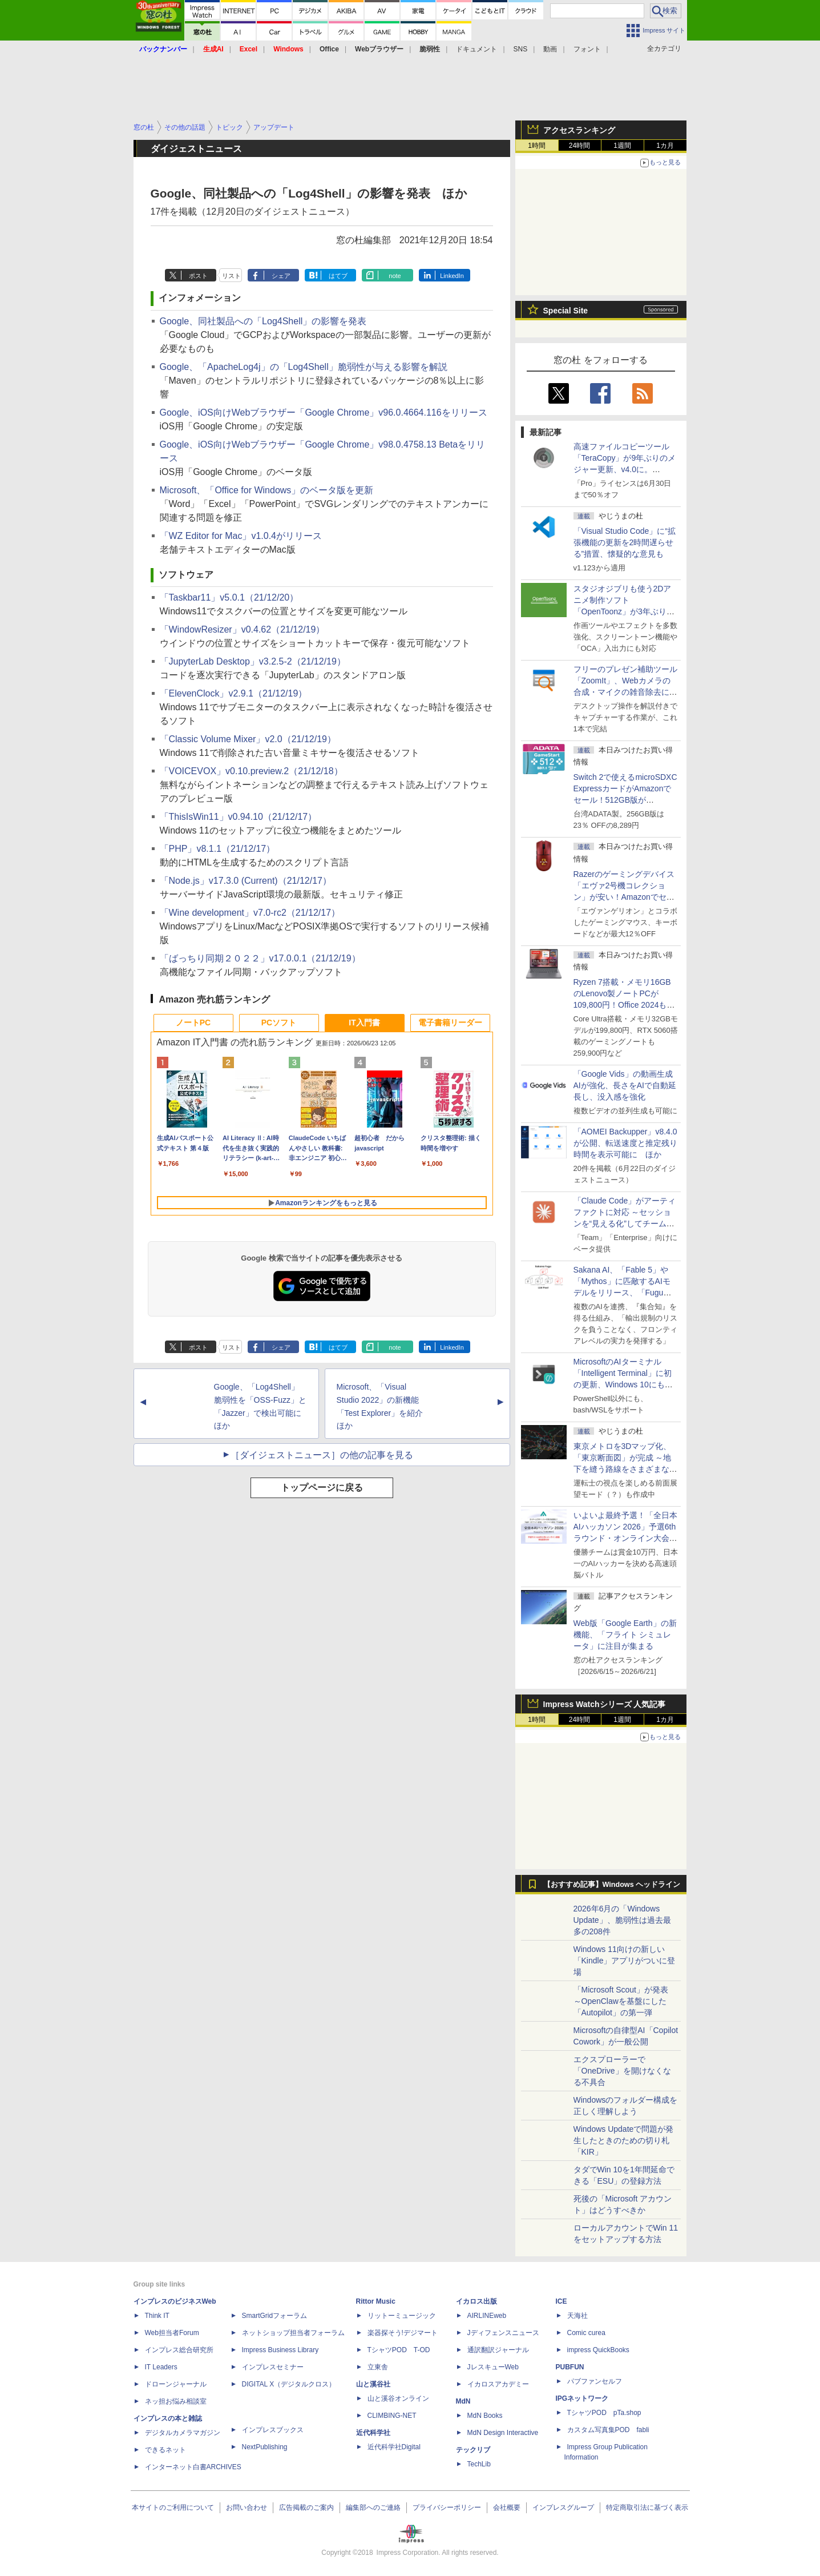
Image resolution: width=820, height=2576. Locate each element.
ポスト (198, 275)
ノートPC (193, 1022)
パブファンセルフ (594, 2381)
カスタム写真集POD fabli (608, 2430)
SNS (521, 49)
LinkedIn (452, 275)
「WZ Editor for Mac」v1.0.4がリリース (241, 536)
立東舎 (377, 2367)
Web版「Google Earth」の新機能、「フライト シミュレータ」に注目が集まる (625, 1635)
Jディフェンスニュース (503, 2333)
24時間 (579, 146)
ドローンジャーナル (176, 2384)
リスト (231, 275)
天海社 (577, 2316)
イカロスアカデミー (498, 2384)
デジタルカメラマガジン (182, 2433)
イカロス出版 (476, 2301)
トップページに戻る (322, 1487)
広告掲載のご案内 (306, 2507)
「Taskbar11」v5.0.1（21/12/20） (229, 597)
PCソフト (278, 1022)
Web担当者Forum (172, 2333)
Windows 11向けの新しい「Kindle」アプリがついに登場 (624, 1961)
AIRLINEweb (487, 2316)
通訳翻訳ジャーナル (498, 2350)
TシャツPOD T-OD (398, 2350)
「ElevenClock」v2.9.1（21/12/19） (234, 693)
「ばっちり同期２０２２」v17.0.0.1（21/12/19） (260, 958)
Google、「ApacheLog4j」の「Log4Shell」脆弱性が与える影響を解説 (303, 367)
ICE (561, 2301)
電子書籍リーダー (450, 1022)
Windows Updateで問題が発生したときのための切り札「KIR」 (623, 2140)
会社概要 (506, 2507)
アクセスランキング (579, 130)
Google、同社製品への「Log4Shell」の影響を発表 (263, 321)
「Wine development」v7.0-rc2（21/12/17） (250, 912)
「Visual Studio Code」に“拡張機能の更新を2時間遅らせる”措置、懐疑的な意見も (624, 542)
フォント (587, 49)
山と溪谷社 (373, 2384)
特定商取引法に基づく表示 (647, 2507)
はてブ (338, 275)
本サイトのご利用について (173, 2507)
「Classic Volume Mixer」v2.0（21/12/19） (248, 739)
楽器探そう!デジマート (402, 2333)
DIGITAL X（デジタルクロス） (289, 2384)
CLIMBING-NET (392, 2416)
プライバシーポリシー (447, 2507)
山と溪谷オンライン (398, 2398)
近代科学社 (373, 2433)
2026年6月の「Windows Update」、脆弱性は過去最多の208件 (622, 1920)
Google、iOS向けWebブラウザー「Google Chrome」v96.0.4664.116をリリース (323, 412)
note (395, 275)
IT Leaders (161, 2367)
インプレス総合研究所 (179, 2350)
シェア (281, 275)
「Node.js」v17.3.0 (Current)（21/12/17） (246, 881)
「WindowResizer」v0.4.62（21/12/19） (242, 629)
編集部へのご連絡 (373, 2507)
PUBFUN (570, 2367)
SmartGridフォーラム (275, 2316)
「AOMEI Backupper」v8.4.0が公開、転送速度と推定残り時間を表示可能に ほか (625, 1143)
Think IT (157, 2316)
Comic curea (586, 2333)
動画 (550, 49)
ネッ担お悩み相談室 (176, 2401)
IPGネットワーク (582, 2398)
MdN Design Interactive (503, 2433)
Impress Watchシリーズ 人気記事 (604, 1704)
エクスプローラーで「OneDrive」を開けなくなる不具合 (622, 2071)
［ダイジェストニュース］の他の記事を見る (322, 1455)
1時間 (537, 146)
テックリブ (473, 2450)
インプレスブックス (273, 2430)
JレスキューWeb (493, 2367)
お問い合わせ (246, 2507)
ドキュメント (476, 49)
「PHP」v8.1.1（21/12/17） (218, 849)
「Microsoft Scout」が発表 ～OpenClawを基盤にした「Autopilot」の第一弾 (620, 2001)
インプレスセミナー (273, 2367)
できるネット (165, 2450)
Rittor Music (375, 2301)
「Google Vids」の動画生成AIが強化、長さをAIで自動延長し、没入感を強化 (624, 1085)
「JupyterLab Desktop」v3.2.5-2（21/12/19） (253, 661)
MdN (463, 2401)
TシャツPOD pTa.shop (604, 2413)
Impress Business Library (280, 2350)
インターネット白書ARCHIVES (193, 2467)
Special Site (565, 310)
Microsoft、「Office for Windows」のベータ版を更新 (267, 490)
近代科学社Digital (394, 2447)
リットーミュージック (401, 2316)
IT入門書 (364, 1022)
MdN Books (485, 2416)
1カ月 (665, 146)
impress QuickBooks (598, 2350)
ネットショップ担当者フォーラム (293, 2333)
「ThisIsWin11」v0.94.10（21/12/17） (238, 817)
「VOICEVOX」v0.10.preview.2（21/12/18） (251, 771)
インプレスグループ (563, 2507)
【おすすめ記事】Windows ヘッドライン (612, 1885)
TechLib (479, 2464)
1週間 (622, 146)
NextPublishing (265, 2447)
